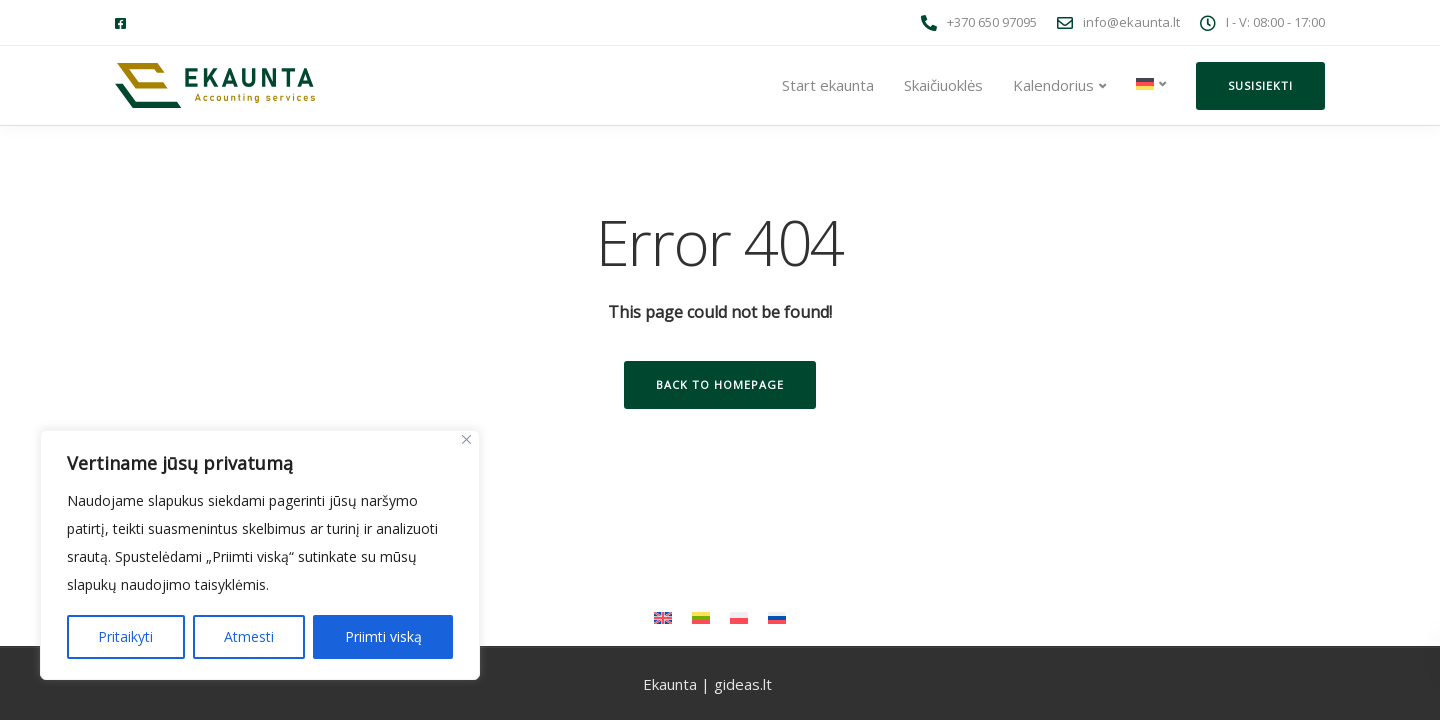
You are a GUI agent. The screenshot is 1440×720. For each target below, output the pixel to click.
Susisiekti (1260, 85)
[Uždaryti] (466, 439)
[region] (260, 555)
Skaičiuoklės (943, 85)
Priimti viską (383, 636)
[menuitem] (1151, 84)
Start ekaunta (828, 85)
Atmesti (249, 636)
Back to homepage (720, 384)
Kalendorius (1053, 85)
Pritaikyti (125, 636)
